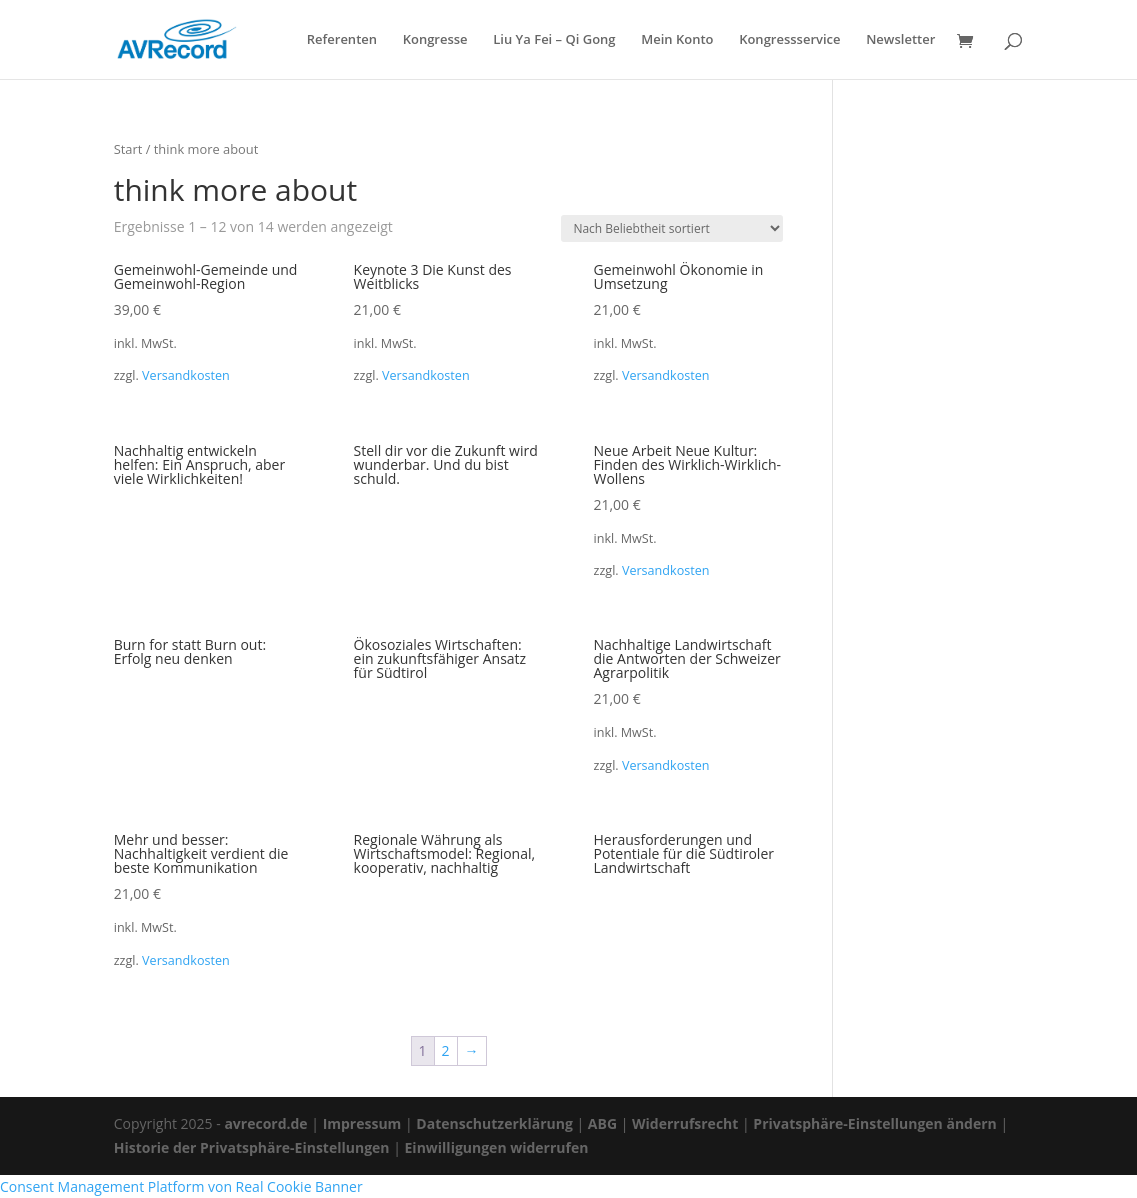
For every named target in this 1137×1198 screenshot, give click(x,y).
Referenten (342, 40)
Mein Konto (677, 40)
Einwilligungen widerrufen (497, 1147)
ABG (602, 1123)
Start (128, 149)
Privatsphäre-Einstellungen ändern (874, 1123)
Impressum (362, 1123)
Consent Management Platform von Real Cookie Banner (181, 1186)
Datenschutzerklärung (494, 1123)
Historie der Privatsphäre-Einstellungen (252, 1147)
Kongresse (435, 40)
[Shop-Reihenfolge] (672, 228)
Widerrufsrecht (685, 1123)
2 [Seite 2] (446, 1050)
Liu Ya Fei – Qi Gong (554, 40)
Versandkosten (186, 375)
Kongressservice (789, 40)
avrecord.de (265, 1123)
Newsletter (900, 40)
